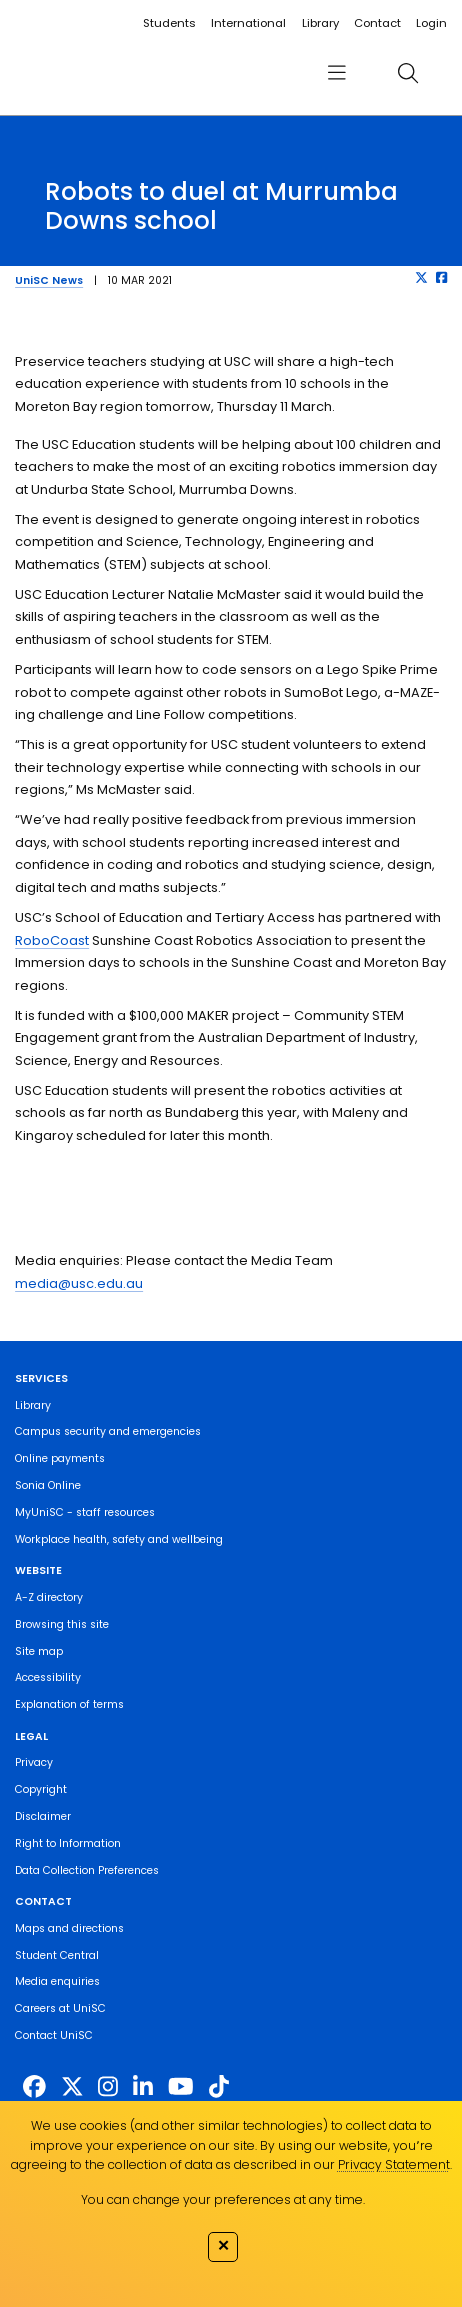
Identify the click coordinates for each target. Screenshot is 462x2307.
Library (320, 23)
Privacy (34, 1762)
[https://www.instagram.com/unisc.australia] (108, 2087)
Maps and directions (69, 1928)
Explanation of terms (69, 1704)
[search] (407, 73)
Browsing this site (62, 1624)
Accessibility (48, 1677)
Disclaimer (43, 1816)
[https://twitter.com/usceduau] (72, 2087)
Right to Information (68, 1843)
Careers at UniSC (60, 2008)
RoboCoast (52, 940)
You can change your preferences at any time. (223, 2199)
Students (169, 23)
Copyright (41, 1789)
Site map (39, 1651)
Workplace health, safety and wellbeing (119, 1539)
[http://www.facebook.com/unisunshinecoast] (34, 2087)
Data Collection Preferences (87, 1870)
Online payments (60, 1458)
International (248, 23)
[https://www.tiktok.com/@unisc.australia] (219, 2087)
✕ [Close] (223, 2245)
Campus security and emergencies (108, 1431)
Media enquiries (57, 1981)
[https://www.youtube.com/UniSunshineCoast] (181, 2087)
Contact (377, 23)
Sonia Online (48, 1485)
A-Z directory (49, 1597)
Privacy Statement (394, 2164)
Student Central (57, 1955)
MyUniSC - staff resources (85, 1512)
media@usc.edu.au (79, 1283)
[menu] (336, 73)
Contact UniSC (54, 2035)
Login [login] (431, 23)
